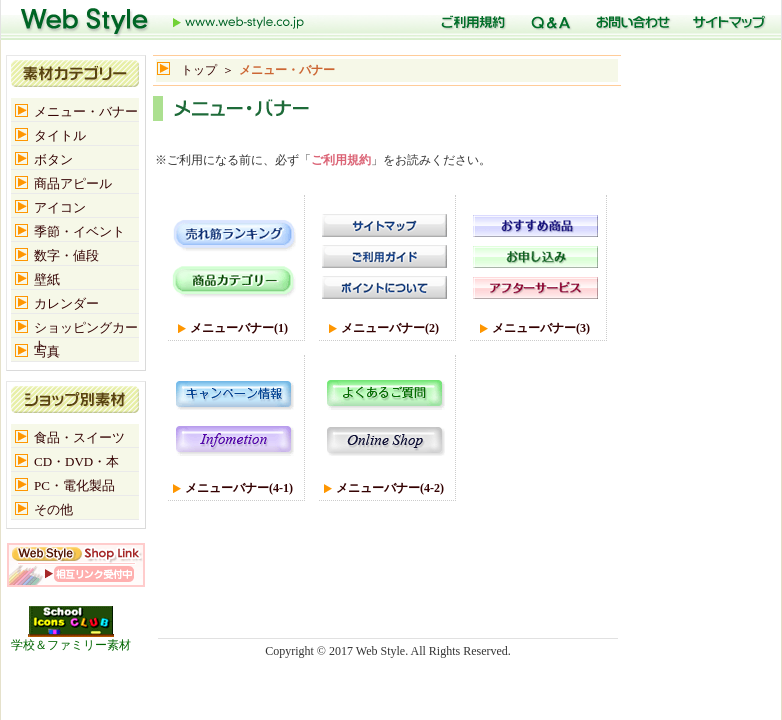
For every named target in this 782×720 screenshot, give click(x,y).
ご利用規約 (341, 160)
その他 (53, 509)
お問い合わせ (629, 20)
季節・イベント (79, 231)
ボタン (53, 159)
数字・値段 (66, 255)
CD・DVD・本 (76, 461)
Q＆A (548, 20)
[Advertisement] (387, 131)
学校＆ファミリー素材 (71, 639)
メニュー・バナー (86, 111)
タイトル (60, 135)
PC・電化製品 (74, 485)
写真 (47, 351)
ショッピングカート (86, 328)
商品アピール (73, 183)
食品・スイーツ (79, 437)
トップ (163, 20)
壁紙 (47, 279)
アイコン (60, 207)
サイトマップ (726, 20)
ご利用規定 (470, 20)
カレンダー (66, 303)
